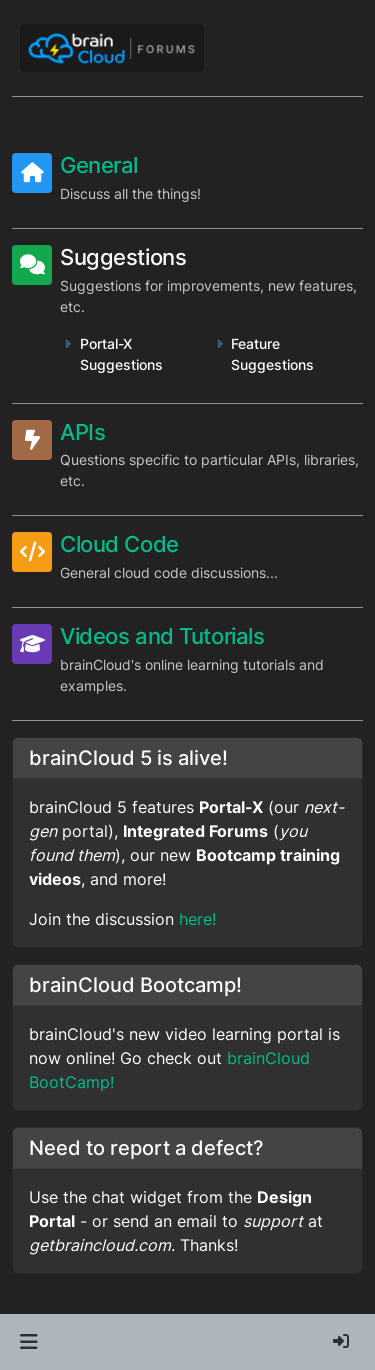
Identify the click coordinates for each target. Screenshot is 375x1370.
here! (197, 919)
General (99, 165)
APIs (82, 432)
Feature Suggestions (272, 354)
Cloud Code (119, 544)
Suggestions (123, 257)
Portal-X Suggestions (121, 354)
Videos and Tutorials (162, 636)
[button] (28, 1342)
